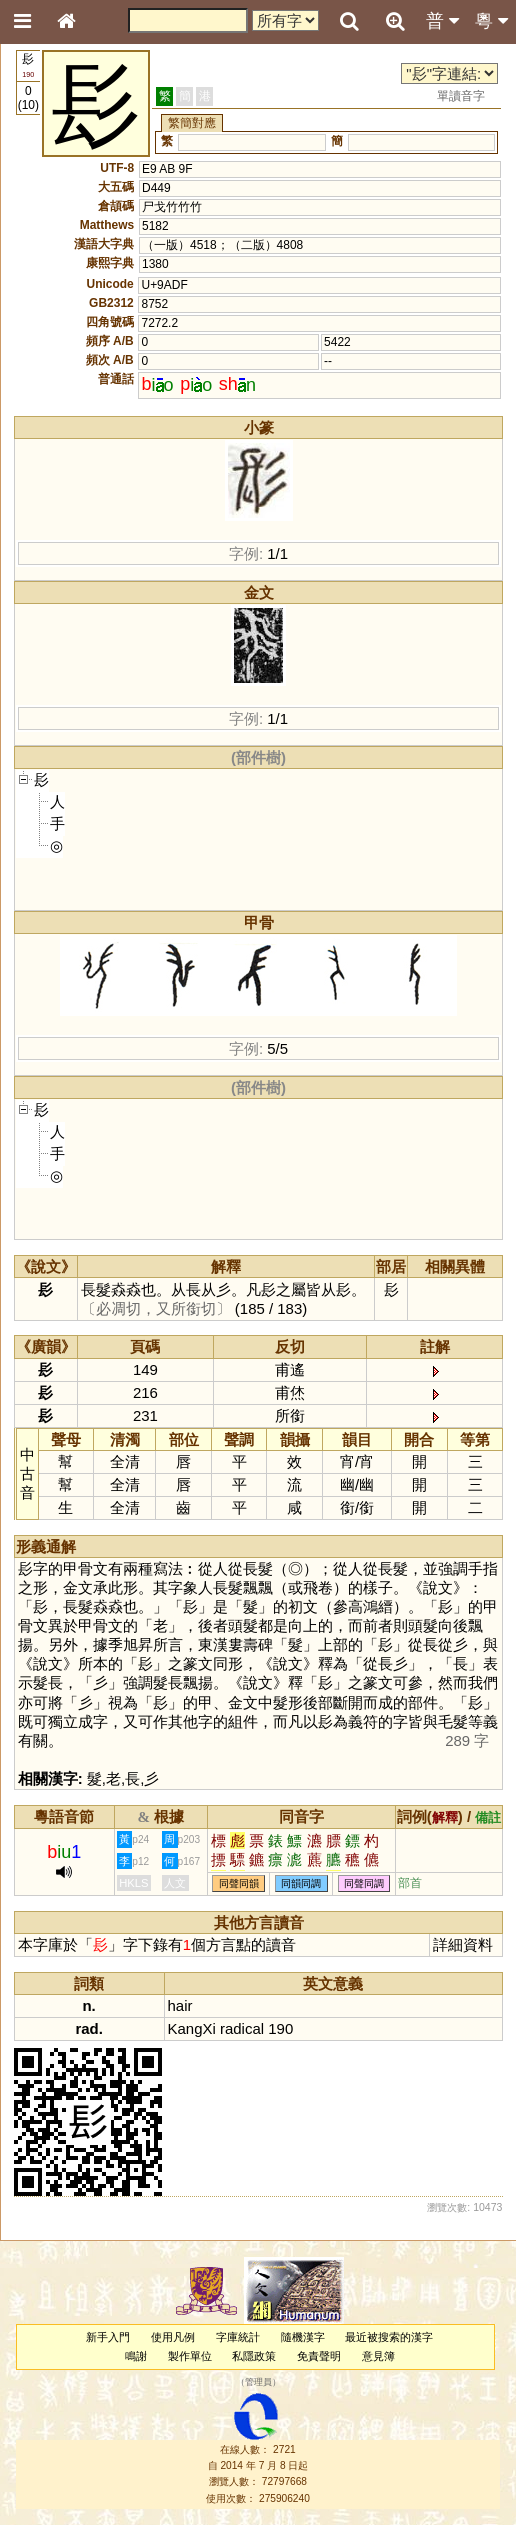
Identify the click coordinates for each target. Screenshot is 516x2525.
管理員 (258, 2383)
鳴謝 (136, 2356)
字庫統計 (238, 2337)
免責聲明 (319, 2356)
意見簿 (378, 2356)
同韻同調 (301, 1883)
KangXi (192, 2028)
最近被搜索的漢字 (389, 2337)
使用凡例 (173, 2337)
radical (242, 2028)
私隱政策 (254, 2356)
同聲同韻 (239, 1883)
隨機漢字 (303, 2337)
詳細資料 (463, 1944)
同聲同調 (364, 1883)
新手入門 (108, 2337)
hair (180, 2005)
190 (280, 2028)
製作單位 (190, 2356)
